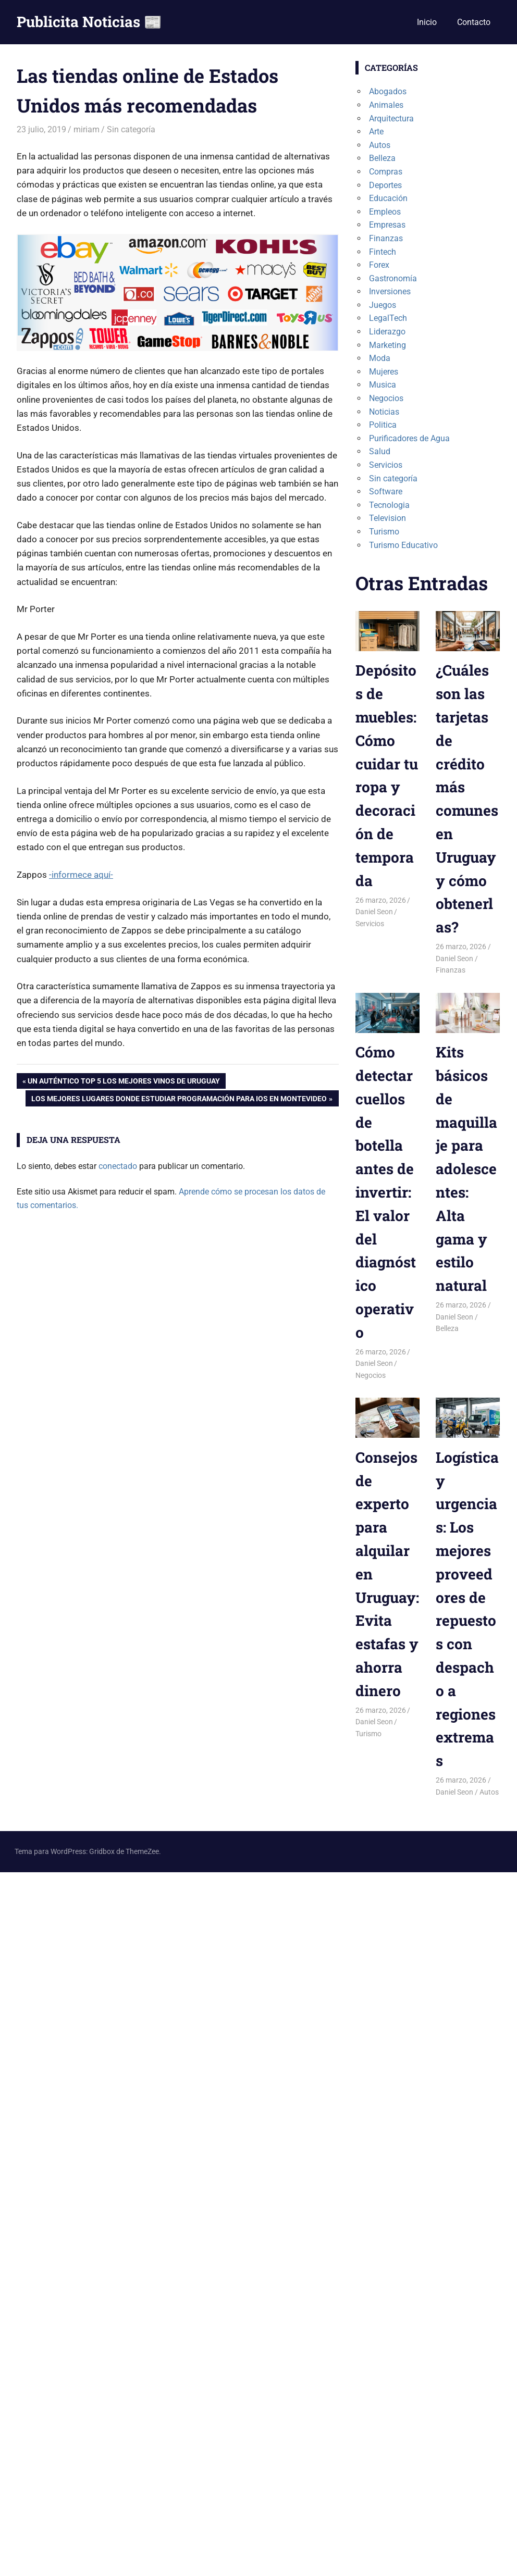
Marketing (387, 345)
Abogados (388, 91)
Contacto (473, 22)
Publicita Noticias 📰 (89, 21)
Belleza (382, 158)
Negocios (386, 398)
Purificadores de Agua (409, 438)
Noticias (384, 412)
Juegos (382, 305)
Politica (383, 425)
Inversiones (390, 291)
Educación (388, 198)
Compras (385, 172)
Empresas (387, 225)
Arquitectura (391, 118)
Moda (379, 358)
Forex (379, 265)
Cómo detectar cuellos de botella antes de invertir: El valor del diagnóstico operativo (385, 1192)
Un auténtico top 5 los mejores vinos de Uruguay (123, 1082)
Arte (376, 131)
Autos (379, 145)
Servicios (385, 465)
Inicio (427, 22)
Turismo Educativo (403, 545)
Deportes (385, 185)
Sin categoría (131, 129)
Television (387, 518)
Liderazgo (387, 332)
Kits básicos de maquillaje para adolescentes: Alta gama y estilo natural (466, 1168)
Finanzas (386, 238)
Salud (379, 451)
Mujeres (383, 372)
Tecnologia (389, 505)
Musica (382, 385)
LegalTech (388, 318)
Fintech (382, 252)
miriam (86, 129)
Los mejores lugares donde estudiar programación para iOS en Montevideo (179, 1099)
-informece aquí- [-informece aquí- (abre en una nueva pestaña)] (81, 874)
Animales (386, 105)
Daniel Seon (374, 911)
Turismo (384, 532)
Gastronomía (393, 278)
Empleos (385, 212)
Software (385, 491)
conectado (118, 1166)
